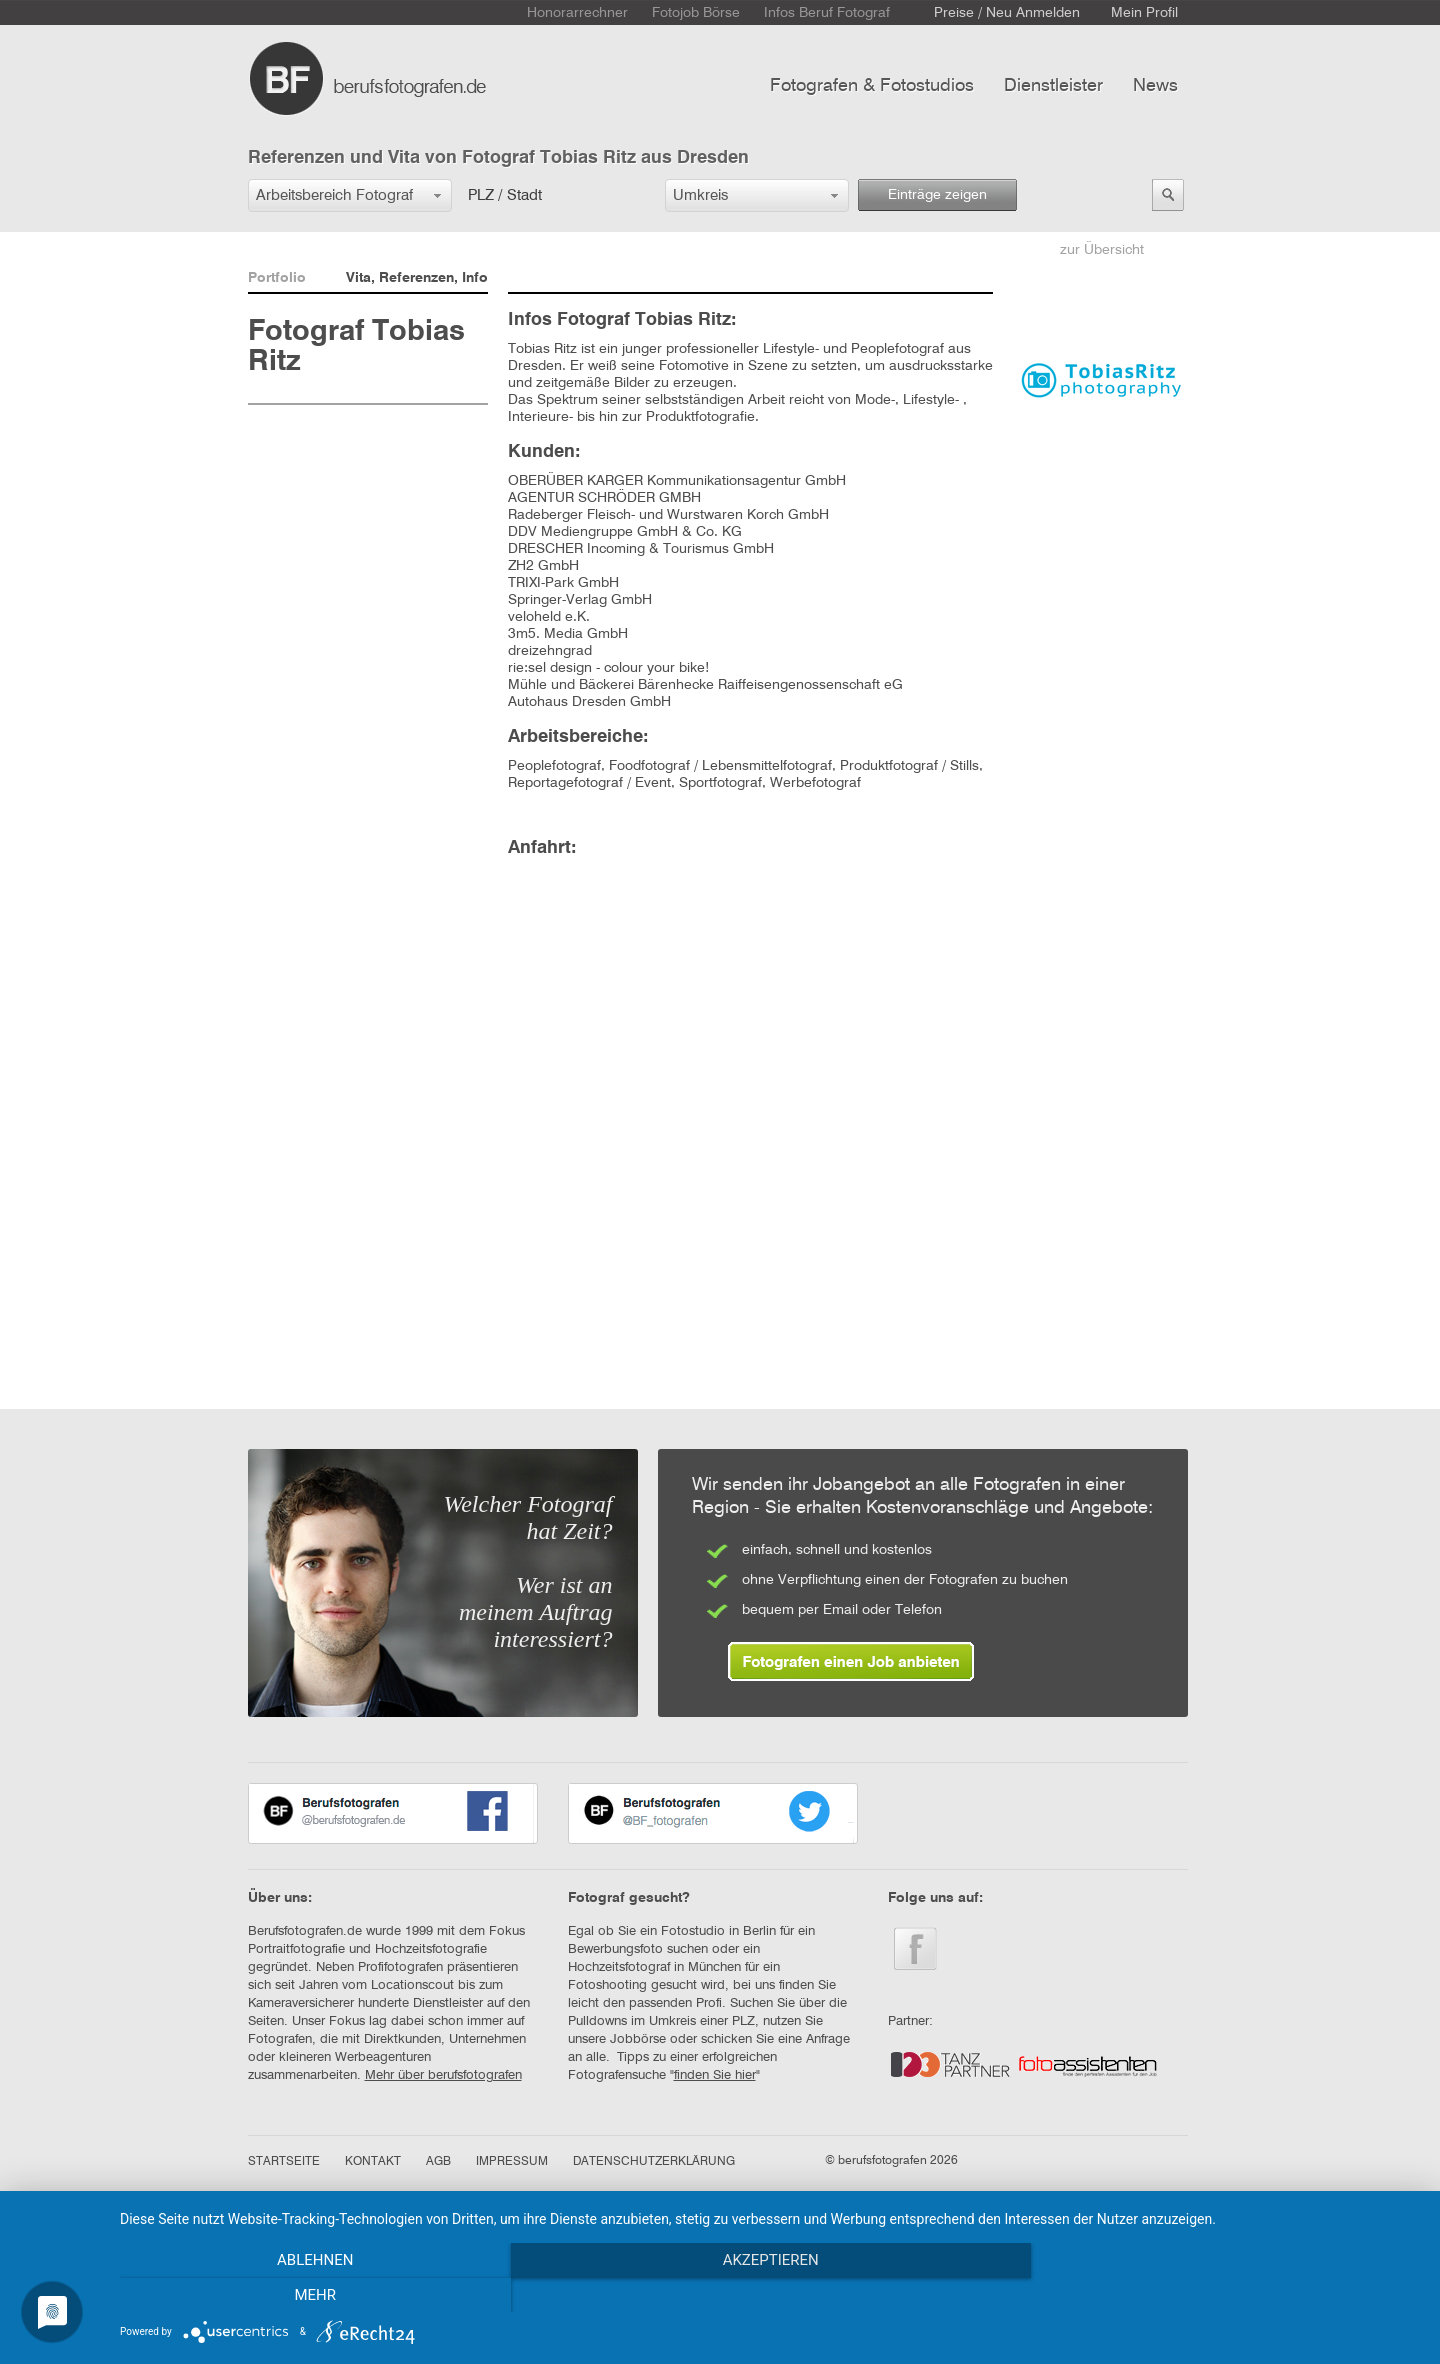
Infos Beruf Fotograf (827, 13)
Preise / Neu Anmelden (1007, 13)
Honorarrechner (577, 13)
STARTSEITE (284, 2162)
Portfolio (277, 278)
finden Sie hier (715, 2075)
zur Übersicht (1102, 250)
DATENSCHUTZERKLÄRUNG (654, 2162)
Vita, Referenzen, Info (417, 278)
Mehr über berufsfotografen (443, 2075)
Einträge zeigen (937, 195)
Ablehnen (315, 2295)
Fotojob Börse (696, 13)
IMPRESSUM (512, 2162)
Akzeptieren (770, 2295)
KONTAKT (373, 2162)
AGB (438, 2162)
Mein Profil (1144, 13)
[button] (350, 195)
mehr (1225, 2295)
